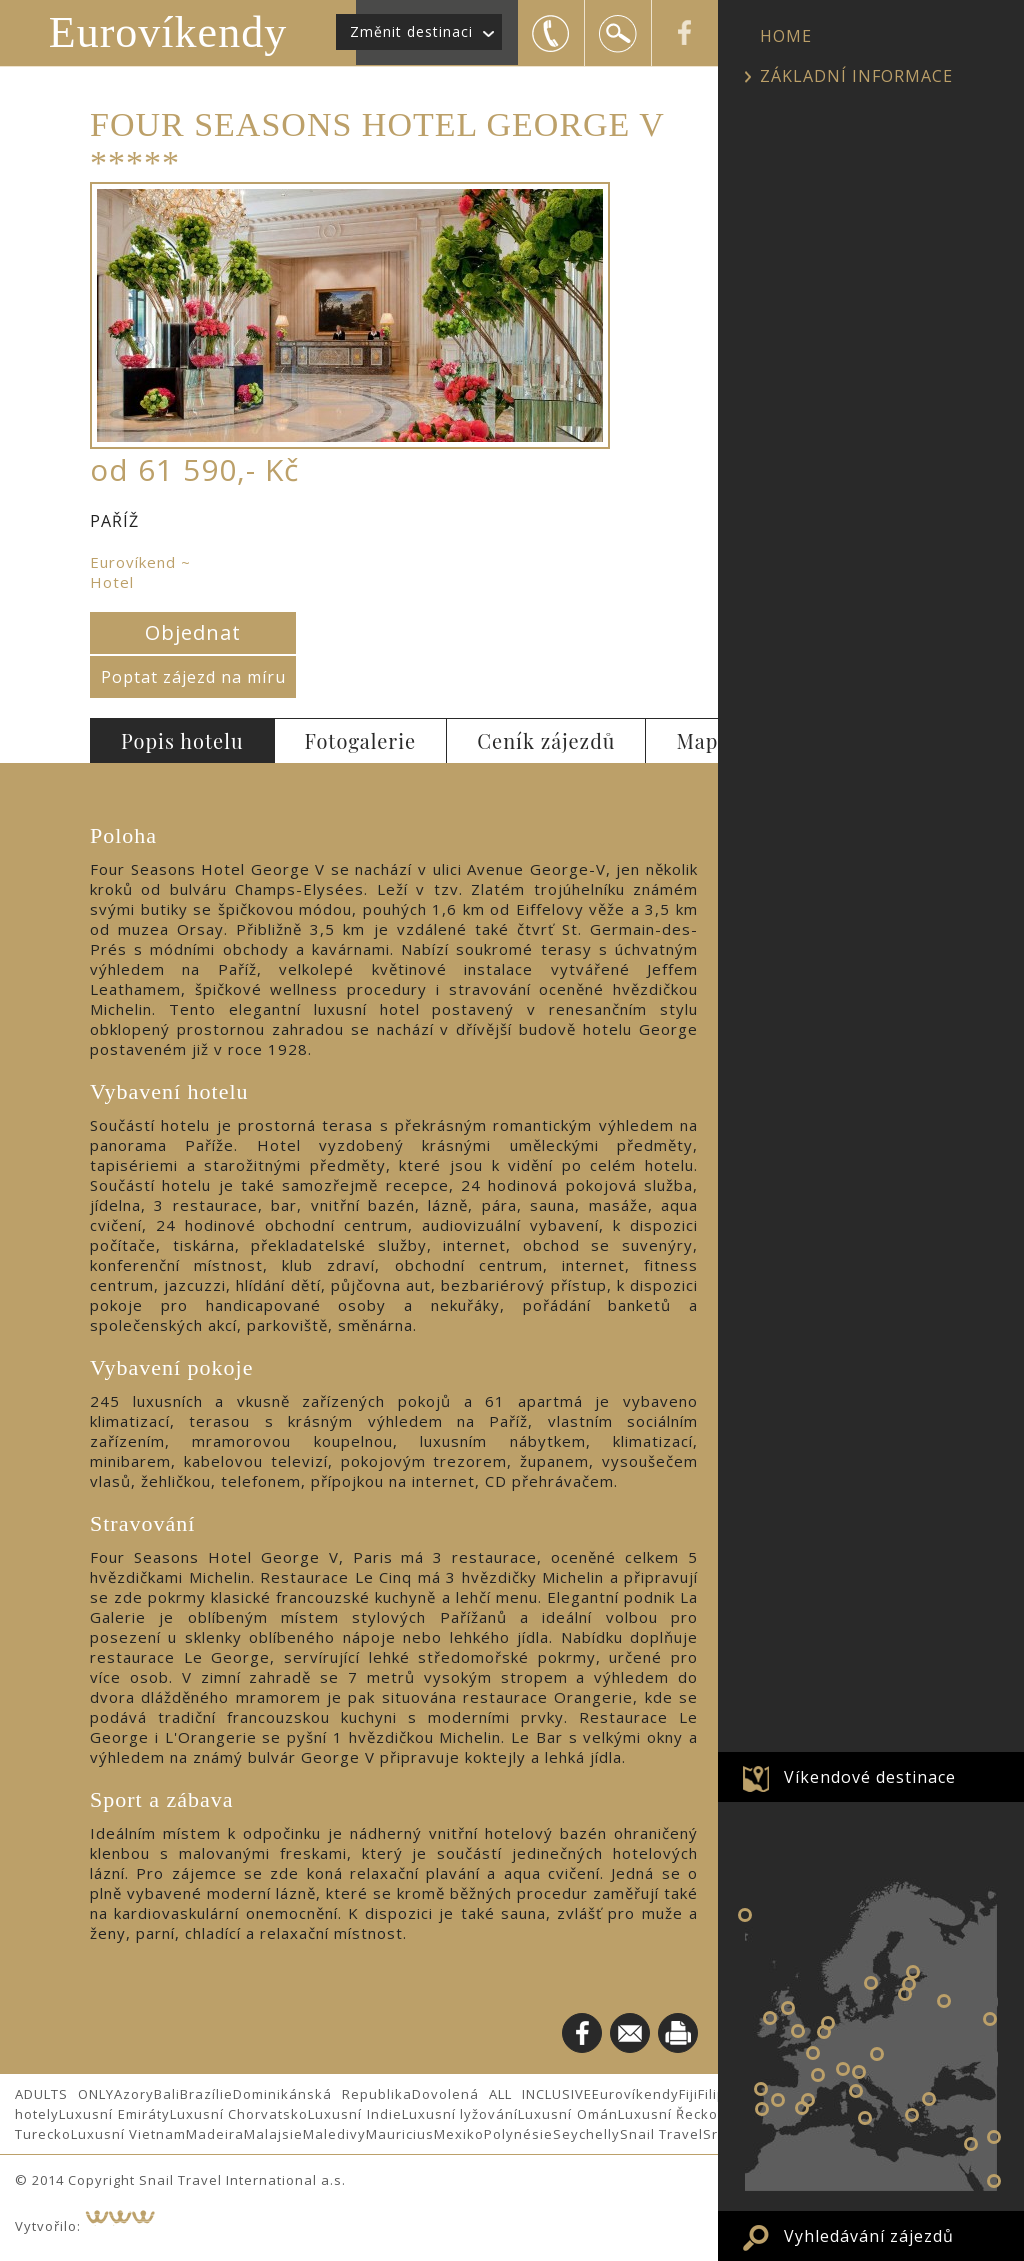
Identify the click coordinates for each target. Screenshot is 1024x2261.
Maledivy (334, 2134)
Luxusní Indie (355, 2114)
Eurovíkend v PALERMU (865, 2118)
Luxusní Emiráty (114, 2114)
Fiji (688, 2094)
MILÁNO (843, 2069)
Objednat (193, 632)
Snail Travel (661, 2134)
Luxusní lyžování (460, 2114)
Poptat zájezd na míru (193, 677)
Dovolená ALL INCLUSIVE (502, 2094)
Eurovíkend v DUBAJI (994, 2181)
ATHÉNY (912, 2115)
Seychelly (586, 2134)
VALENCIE (802, 2108)
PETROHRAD (913, 1972)
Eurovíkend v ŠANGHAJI (990, 2019)
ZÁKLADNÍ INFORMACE (856, 76)
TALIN (909, 1984)
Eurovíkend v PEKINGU (994, 2137)
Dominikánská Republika (322, 2094)
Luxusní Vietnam (128, 2134)
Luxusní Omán (568, 2114)
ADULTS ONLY (64, 2094)
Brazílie (206, 2094)
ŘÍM (856, 2091)
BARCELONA (808, 2100)
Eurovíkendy (168, 32)
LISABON (762, 2109)
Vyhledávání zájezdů (869, 2236)
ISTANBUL (929, 2099)
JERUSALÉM (971, 2144)
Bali (167, 2094)
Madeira (215, 2134)
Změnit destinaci (411, 31)
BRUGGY (824, 2032)
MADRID (778, 2100)
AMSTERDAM (828, 2023)
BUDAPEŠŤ (877, 2054)
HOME (786, 36)
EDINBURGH (788, 2008)
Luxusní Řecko (668, 2114)
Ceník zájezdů (546, 740)
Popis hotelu (182, 740)
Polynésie (518, 2134)
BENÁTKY (859, 2072)
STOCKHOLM (871, 1983)
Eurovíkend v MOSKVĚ (944, 2001)
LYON (818, 2075)
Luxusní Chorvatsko (239, 2114)
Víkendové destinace (870, 1777)
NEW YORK (745, 1915)
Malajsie (273, 2134)
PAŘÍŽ (813, 2053)
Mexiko (459, 2134)
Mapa (702, 740)
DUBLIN (770, 2018)
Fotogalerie (361, 740)
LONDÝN (798, 2031)
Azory (134, 2094)
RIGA (905, 1994)
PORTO (761, 2089)
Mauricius (400, 2134)
